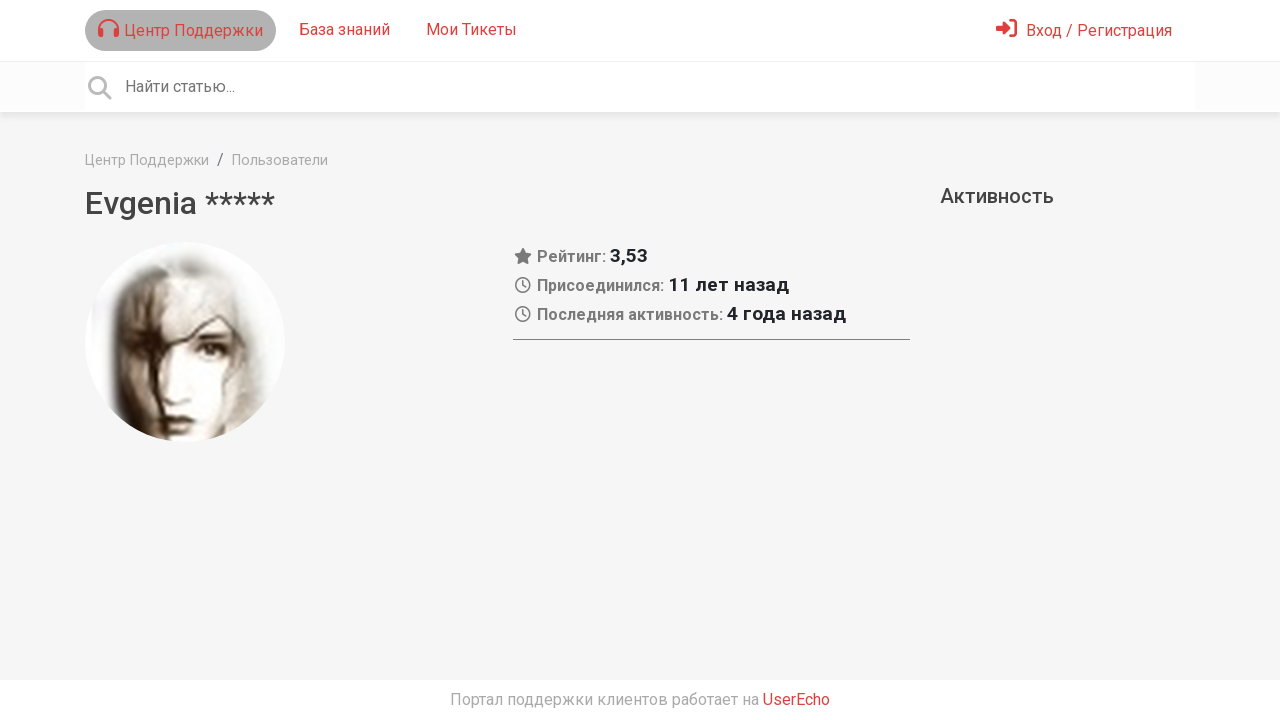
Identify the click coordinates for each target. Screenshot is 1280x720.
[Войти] (1084, 30)
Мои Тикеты (471, 29)
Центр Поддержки (180, 29)
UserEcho (796, 699)
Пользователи (280, 160)
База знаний (344, 29)
